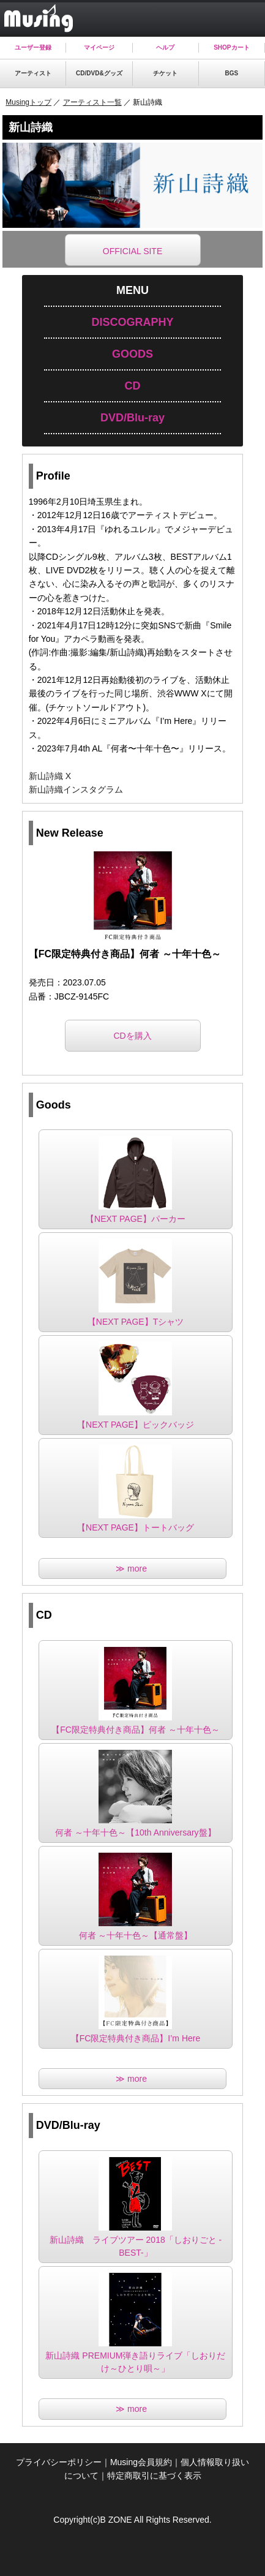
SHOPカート (231, 47)
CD (132, 386)
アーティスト (33, 73)
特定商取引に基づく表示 (154, 2475)
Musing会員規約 (141, 2462)
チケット (165, 73)
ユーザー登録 (33, 47)
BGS (232, 73)
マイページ (99, 47)
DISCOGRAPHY (132, 322)
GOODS (132, 354)
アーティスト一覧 (92, 102)
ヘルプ (165, 47)
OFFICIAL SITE (133, 251)
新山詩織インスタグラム (76, 789)
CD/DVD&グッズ (99, 73)
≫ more (132, 1568)
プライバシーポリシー (59, 2462)
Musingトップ (28, 102)
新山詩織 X (50, 776)
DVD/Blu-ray (132, 418)
